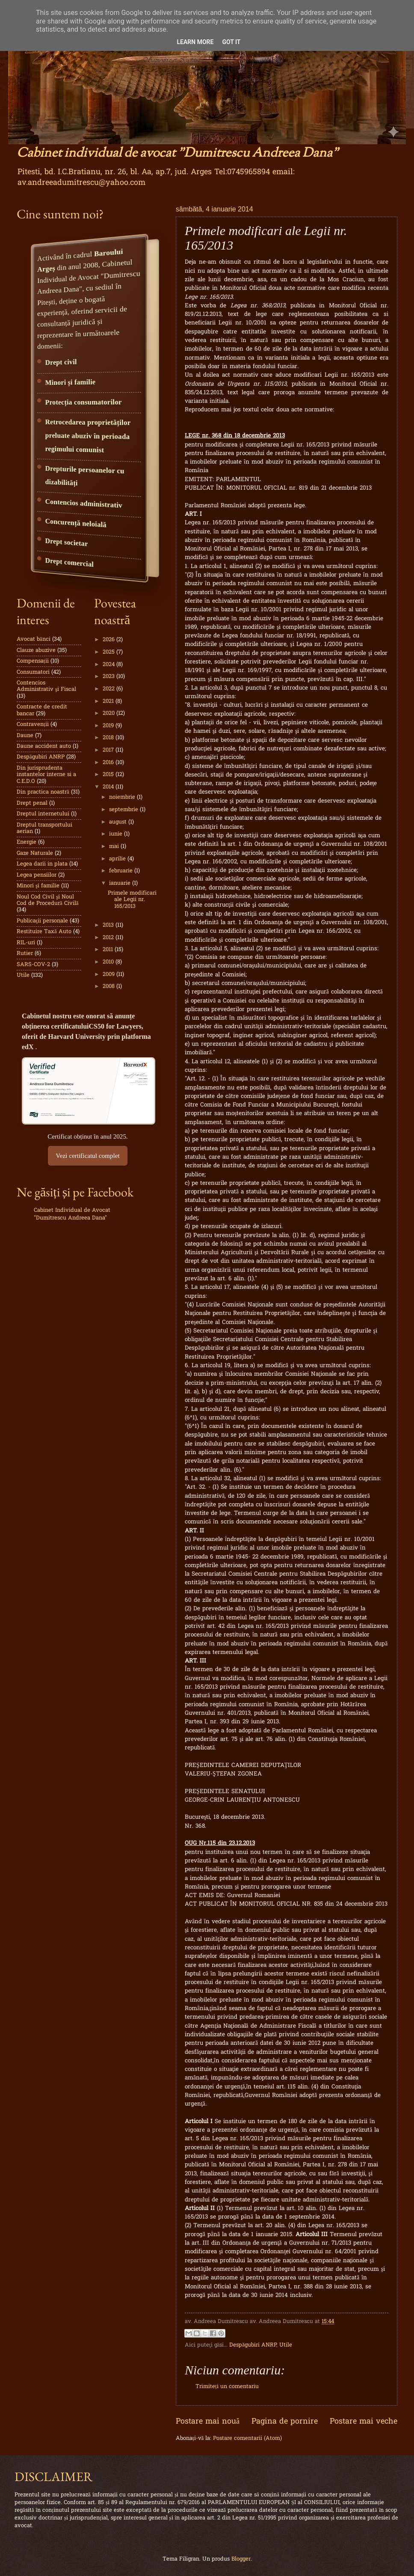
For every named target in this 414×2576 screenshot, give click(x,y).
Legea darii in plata (42, 864)
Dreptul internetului (43, 814)
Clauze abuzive (36, 650)
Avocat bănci (33, 639)
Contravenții (33, 724)
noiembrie (123, 797)
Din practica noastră (43, 792)
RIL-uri (26, 943)
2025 (109, 652)
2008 (109, 986)
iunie (116, 834)
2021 (109, 701)
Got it (231, 42)
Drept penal (32, 803)
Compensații (33, 661)
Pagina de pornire (284, 2421)
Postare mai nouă (208, 2421)
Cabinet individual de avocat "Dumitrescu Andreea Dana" (177, 153)
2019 (109, 726)
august (118, 822)
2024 (109, 664)
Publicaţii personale (42, 921)
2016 (109, 763)
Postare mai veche (363, 2421)
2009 (109, 974)
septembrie (124, 810)
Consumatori (33, 672)
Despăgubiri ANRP (252, 2345)
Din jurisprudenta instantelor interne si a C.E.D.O (46, 774)
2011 (109, 950)
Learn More (195, 42)
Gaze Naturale (35, 853)
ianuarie (120, 883)
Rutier (25, 953)
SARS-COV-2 (33, 965)
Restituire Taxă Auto (44, 932)
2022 (109, 689)
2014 (109, 787)
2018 (109, 738)
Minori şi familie (38, 886)
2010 (109, 962)
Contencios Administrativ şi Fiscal (46, 686)
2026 (109, 640)
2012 (109, 938)
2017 (109, 750)
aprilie (118, 859)
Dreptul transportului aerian (44, 828)
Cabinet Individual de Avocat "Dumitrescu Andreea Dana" (72, 1214)
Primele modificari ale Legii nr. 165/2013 (132, 899)
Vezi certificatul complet (87, 1155)
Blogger (241, 2559)
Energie (26, 842)
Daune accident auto (44, 746)
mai (115, 846)
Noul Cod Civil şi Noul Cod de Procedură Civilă (47, 900)
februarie (121, 871)
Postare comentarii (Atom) (247, 2438)
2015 (109, 774)
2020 (109, 713)
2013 (109, 925)
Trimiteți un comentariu (227, 2387)
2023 (109, 676)
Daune (25, 736)
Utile (285, 2345)
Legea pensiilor (36, 875)
